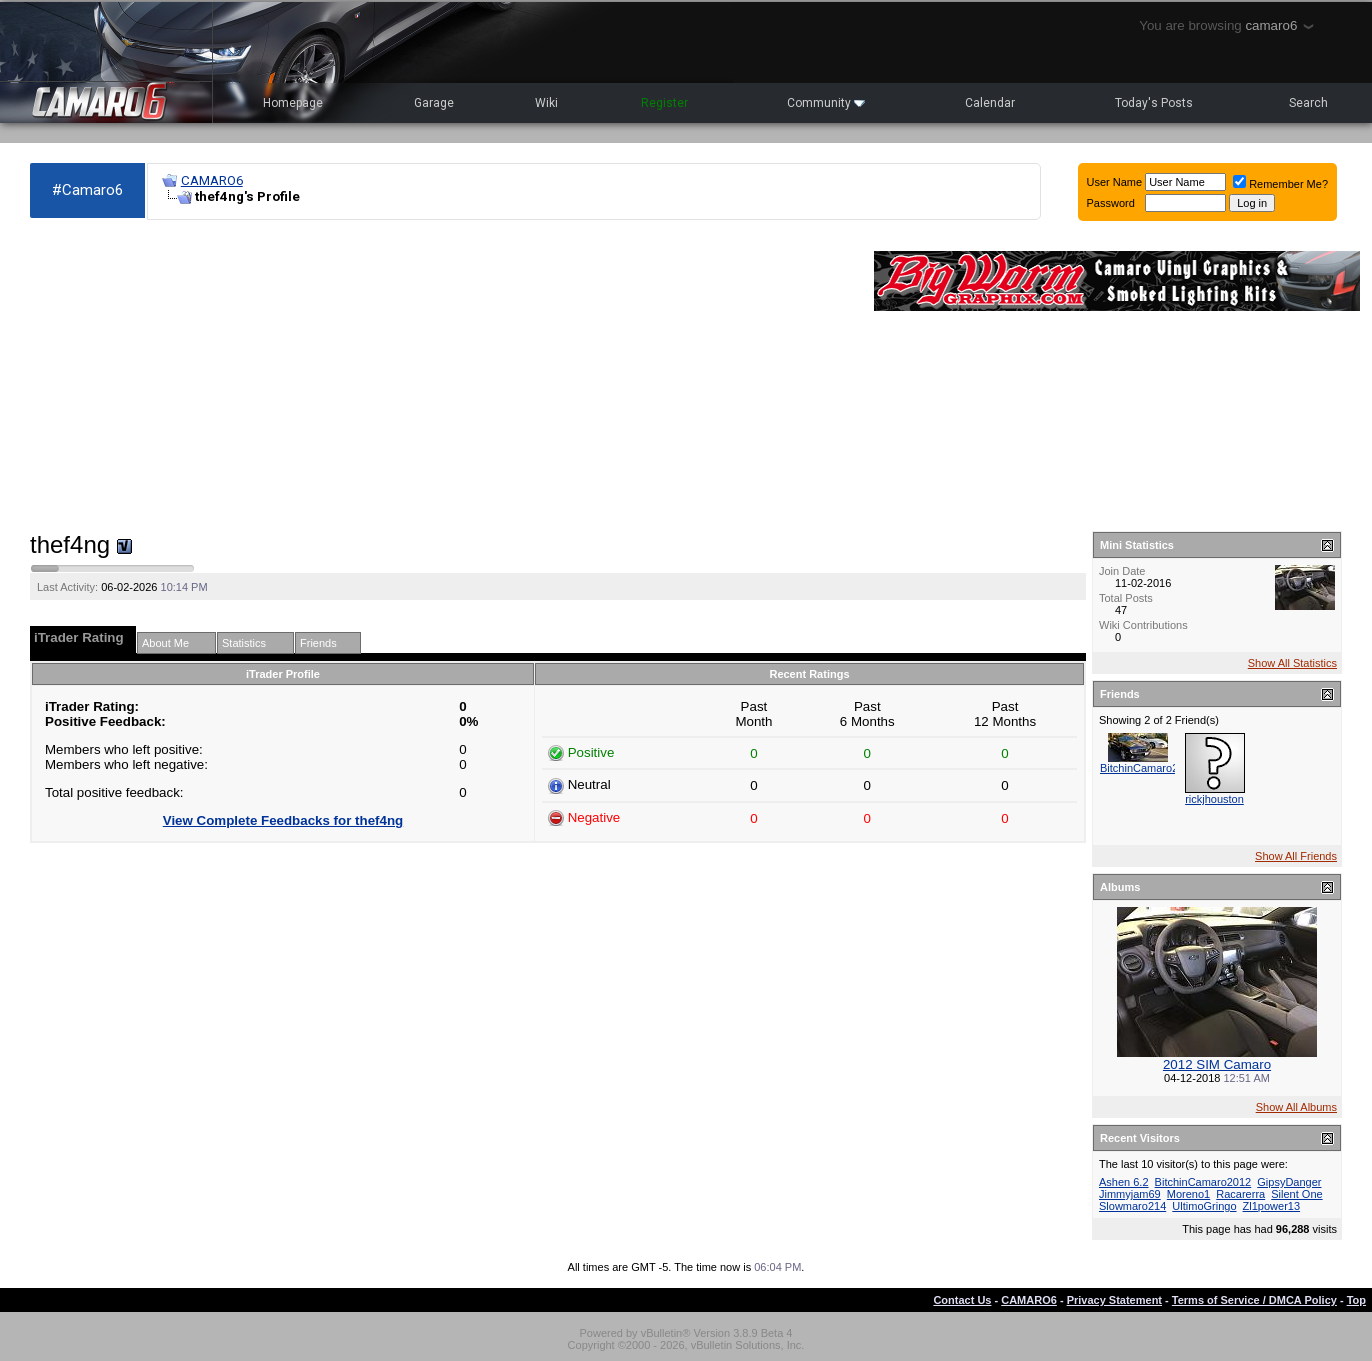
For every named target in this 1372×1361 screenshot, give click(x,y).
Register (664, 103)
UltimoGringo (1204, 1206)
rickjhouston (1214, 799)
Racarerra (1240, 1194)
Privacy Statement (1114, 1300)
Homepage (293, 103)
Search (1308, 103)
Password (1111, 203)
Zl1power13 (1271, 1206)
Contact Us (962, 1300)
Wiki (546, 103)
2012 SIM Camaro (1217, 1064)
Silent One (1296, 1194)
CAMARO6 (212, 180)
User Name (1115, 182)
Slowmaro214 (1132, 1206)
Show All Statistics (1292, 663)
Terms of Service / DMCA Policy (1254, 1300)
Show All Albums (1296, 1107)
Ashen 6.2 (1124, 1182)
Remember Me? (1280, 184)
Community (826, 103)
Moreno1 (1188, 1194)
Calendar (990, 103)
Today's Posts (1154, 103)
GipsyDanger (1289, 1182)
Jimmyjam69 (1130, 1194)
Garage (434, 103)
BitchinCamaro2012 (1148, 768)
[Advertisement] (442, 376)
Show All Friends (1296, 856)
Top (1356, 1300)
